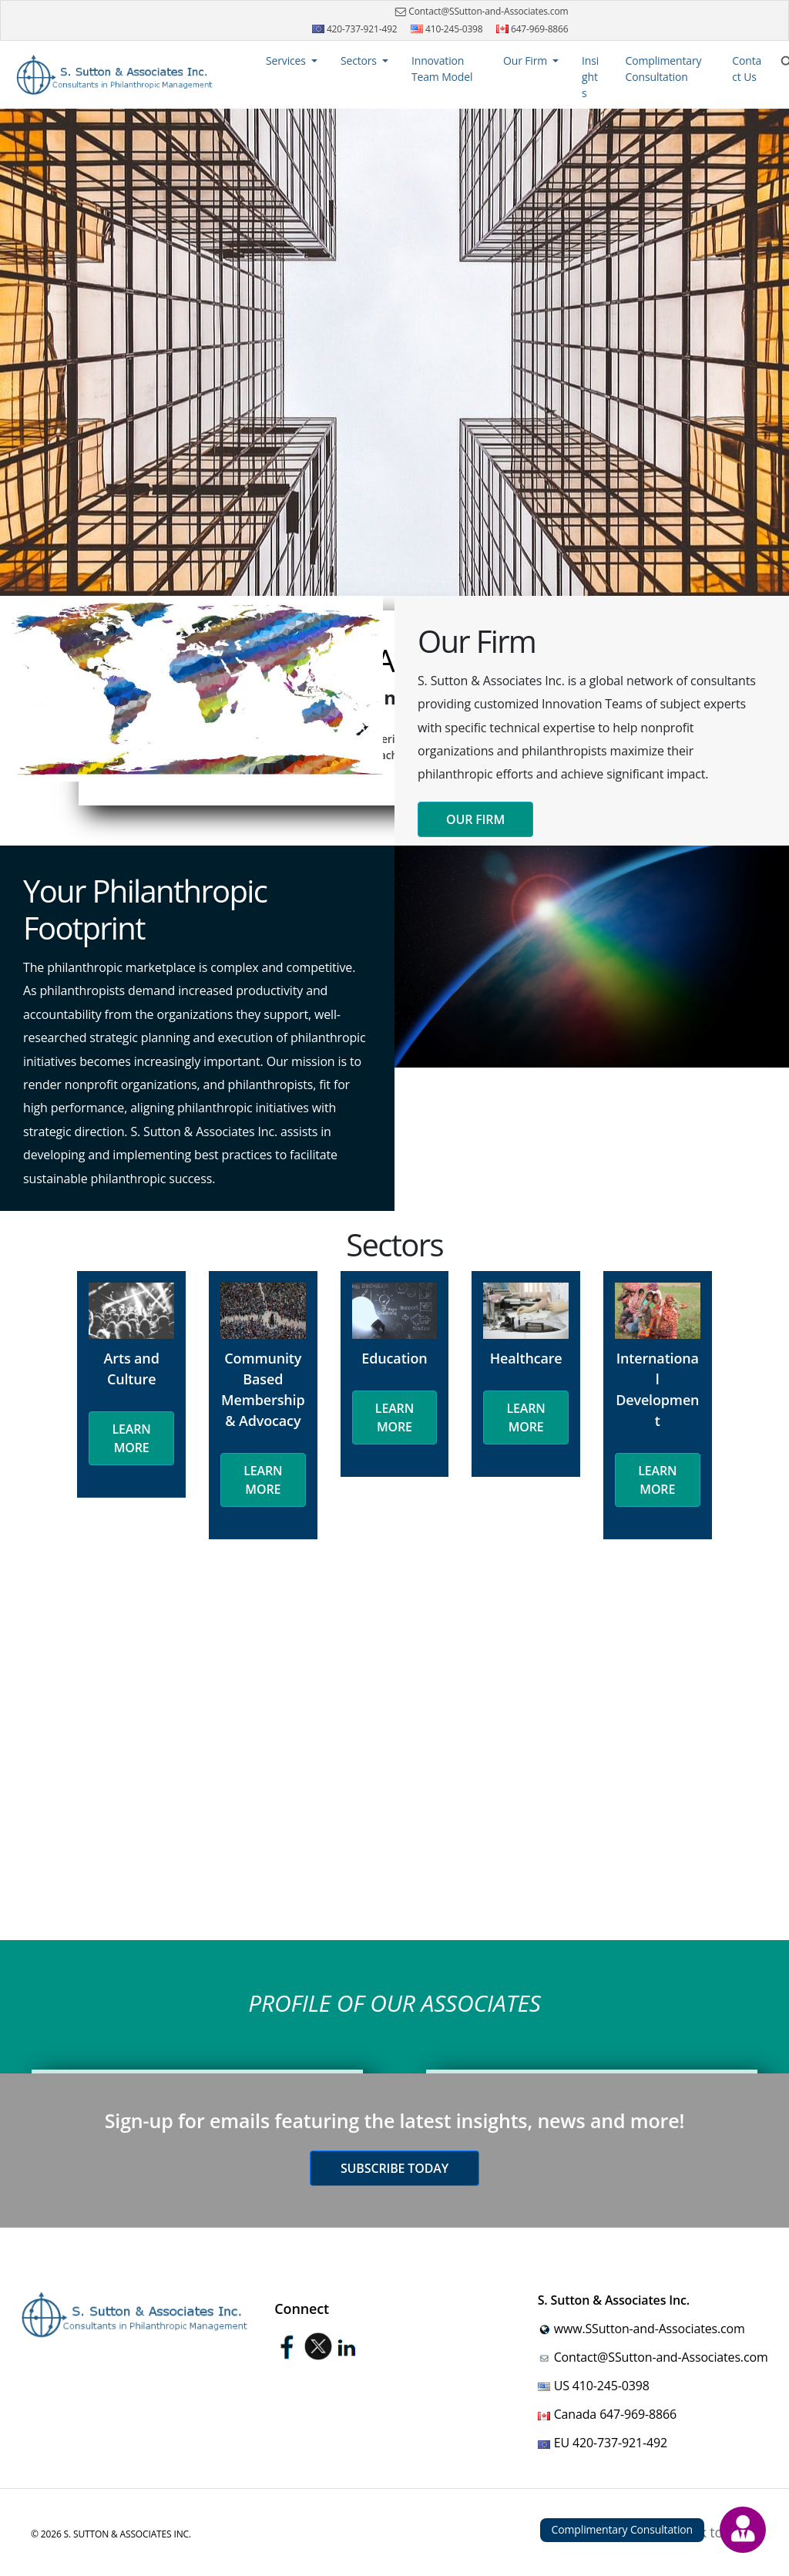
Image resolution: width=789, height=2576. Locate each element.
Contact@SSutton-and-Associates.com (479, 11)
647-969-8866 (532, 28)
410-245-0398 (447, 28)
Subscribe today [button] (394, 2168)
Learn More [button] (131, 1438)
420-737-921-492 (355, 28)
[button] (291, 60)
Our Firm (475, 819)
